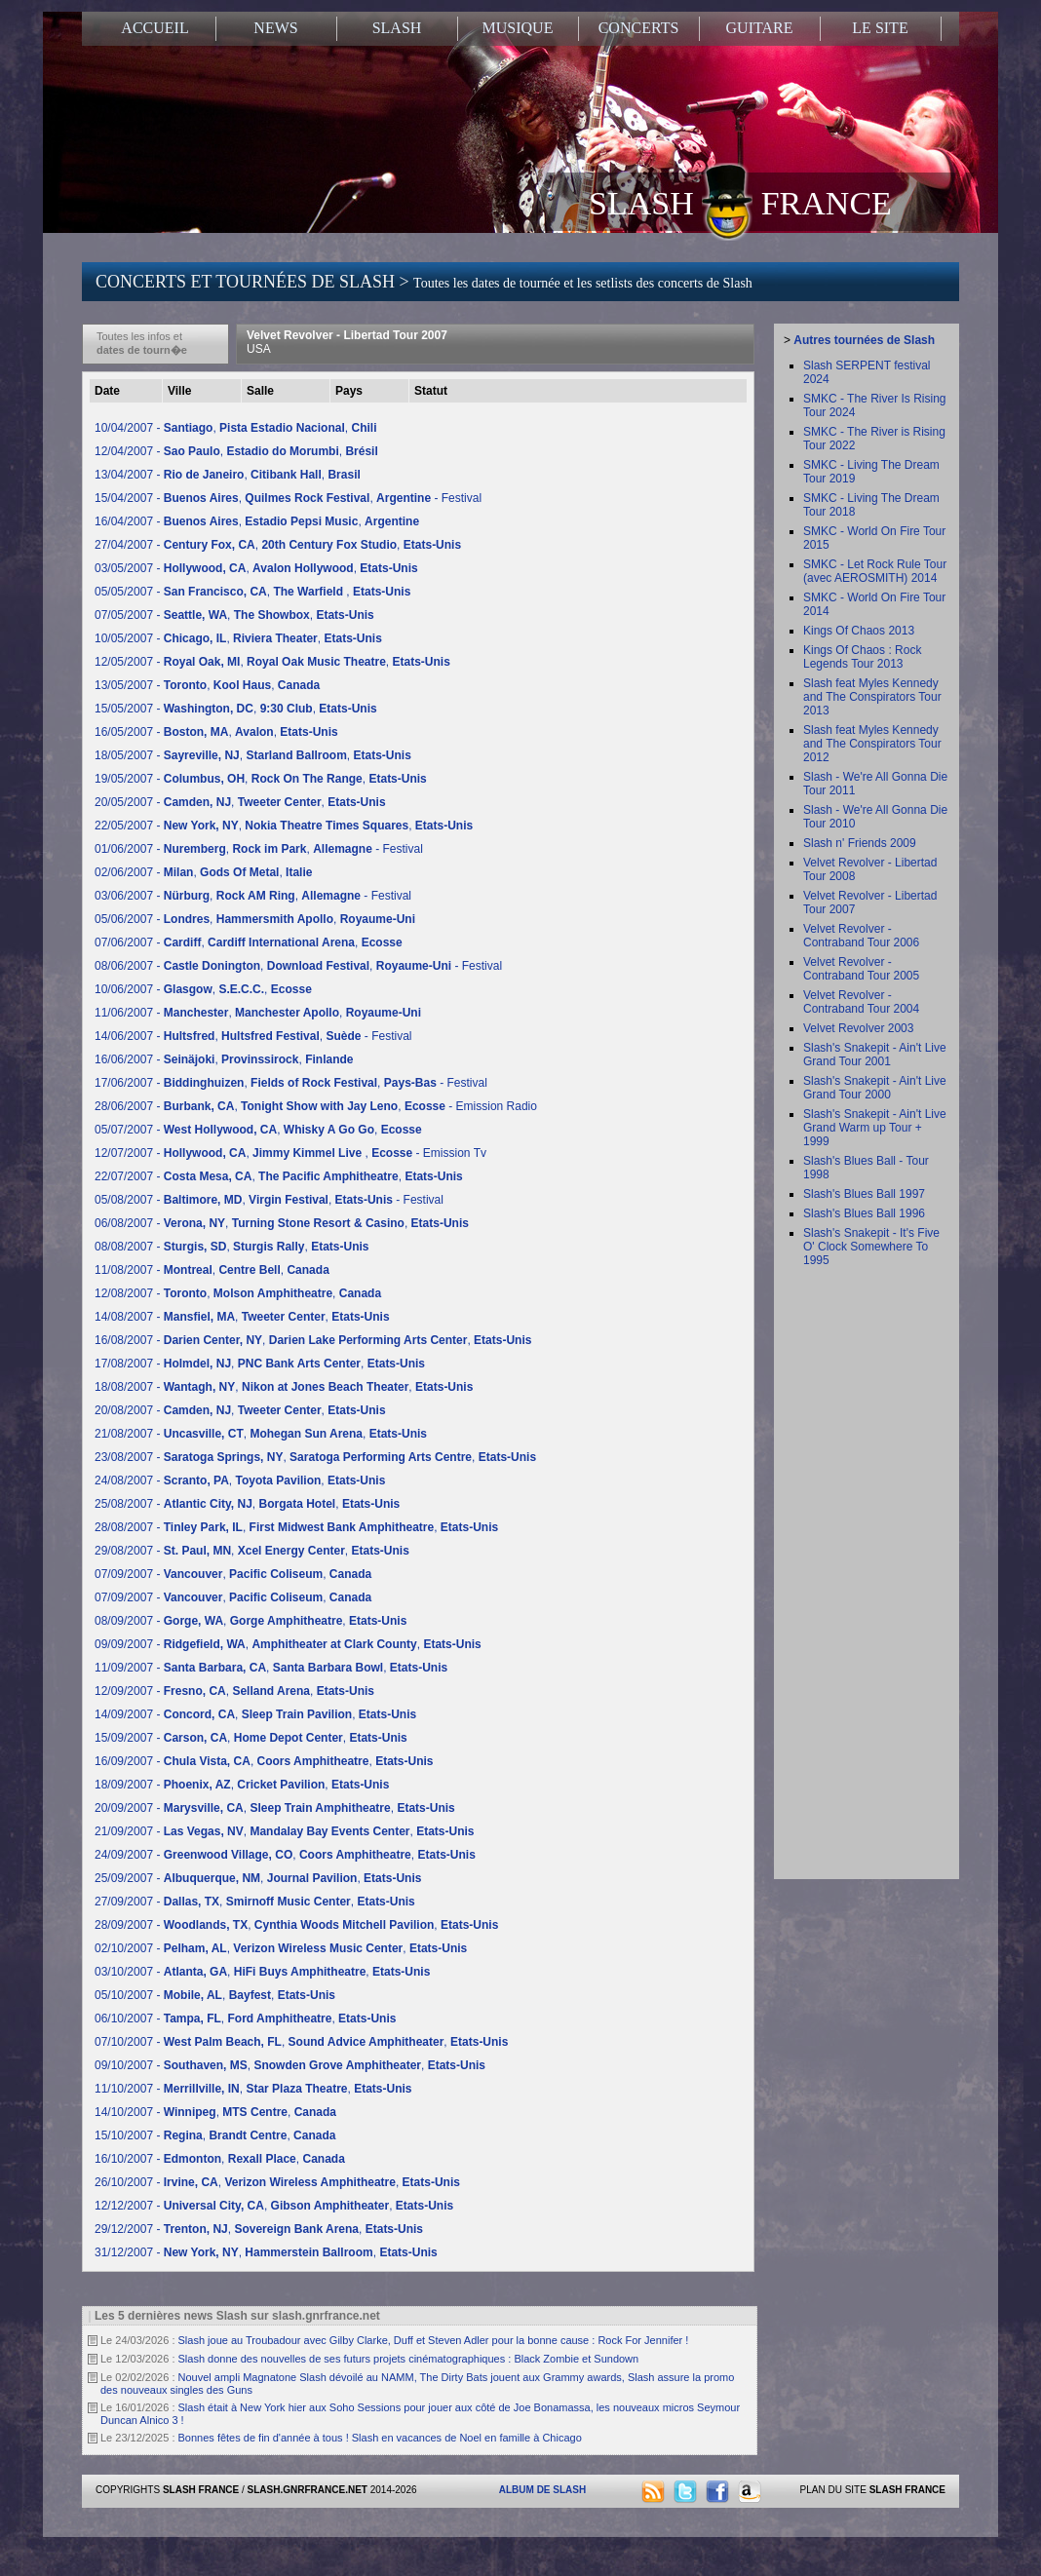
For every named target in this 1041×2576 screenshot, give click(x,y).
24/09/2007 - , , (285, 1855)
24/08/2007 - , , (240, 1480)
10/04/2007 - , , (235, 428)
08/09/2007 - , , (250, 1621)
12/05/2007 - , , (272, 662)
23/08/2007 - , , (315, 1457)
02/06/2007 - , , (203, 872)
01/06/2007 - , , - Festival (259, 849)
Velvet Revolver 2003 (858, 1028)
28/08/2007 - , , (296, 1527)
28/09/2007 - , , (296, 1925)
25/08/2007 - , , (247, 1504)
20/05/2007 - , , (240, 802)
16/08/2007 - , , (313, 1340)
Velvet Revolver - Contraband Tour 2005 (861, 968)
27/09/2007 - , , (255, 1901)
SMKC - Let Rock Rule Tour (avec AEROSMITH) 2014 (874, 571)
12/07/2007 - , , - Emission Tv (290, 1153)
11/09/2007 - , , (271, 1667)
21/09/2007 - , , (285, 1831)
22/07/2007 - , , (279, 1176)
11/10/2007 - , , (253, 2088)
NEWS (275, 27)
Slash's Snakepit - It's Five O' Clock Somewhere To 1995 (871, 1246)
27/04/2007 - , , (278, 545)
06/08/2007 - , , (282, 1223)
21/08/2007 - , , (261, 1434)
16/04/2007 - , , (257, 521)
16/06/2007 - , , (224, 1059)
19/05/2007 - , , (261, 779)
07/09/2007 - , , (233, 1574)
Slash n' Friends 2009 (859, 843)
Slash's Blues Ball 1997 (864, 1194)
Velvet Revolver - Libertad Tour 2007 (347, 342)
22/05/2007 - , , (284, 825)
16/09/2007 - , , (264, 1761)
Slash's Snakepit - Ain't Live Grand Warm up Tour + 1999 (874, 1127)
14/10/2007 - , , (215, 2112)
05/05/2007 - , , (252, 591)
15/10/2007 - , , (215, 2135)
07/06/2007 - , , (249, 942)
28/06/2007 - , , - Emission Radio (316, 1106)
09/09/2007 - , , (288, 1644)
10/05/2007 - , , (238, 638)
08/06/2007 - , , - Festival (298, 966)
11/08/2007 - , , (212, 1270)
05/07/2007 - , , (258, 1129)
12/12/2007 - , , (274, 2205)
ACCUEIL (154, 27)
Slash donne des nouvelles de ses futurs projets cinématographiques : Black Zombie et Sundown (408, 2359)
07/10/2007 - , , (301, 2042)
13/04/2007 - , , (228, 474)
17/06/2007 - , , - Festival (291, 1083)
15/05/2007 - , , (236, 708)
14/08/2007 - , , (242, 1317)
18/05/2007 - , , (253, 755)
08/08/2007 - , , (231, 1246)
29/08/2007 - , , (252, 1550)
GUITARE (759, 27)
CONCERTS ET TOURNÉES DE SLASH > (424, 281)
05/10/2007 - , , (215, 1995)
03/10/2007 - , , (262, 1972)
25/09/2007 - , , (258, 1878)
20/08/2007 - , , (240, 1410)
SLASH (397, 27)
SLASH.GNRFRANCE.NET (307, 2489)
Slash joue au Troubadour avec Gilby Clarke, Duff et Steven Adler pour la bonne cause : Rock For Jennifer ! (433, 2340)
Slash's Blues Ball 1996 (864, 1213)
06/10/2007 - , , (245, 2018)
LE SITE (879, 27)
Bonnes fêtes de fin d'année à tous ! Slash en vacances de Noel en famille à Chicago (380, 2437)
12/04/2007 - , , (236, 451)
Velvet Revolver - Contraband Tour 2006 (861, 935)
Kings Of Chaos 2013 (858, 630)
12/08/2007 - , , (238, 1293)
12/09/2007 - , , (234, 1691)
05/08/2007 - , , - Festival (269, 1200)
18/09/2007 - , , (242, 1784)
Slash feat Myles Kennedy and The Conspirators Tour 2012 (872, 743)
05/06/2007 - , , (255, 919)
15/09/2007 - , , (251, 1738)
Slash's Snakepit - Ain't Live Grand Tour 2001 (874, 1054)
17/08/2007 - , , (260, 1363)
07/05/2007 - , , (234, 615)
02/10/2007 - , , (281, 1948)
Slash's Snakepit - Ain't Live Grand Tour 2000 (874, 1087)
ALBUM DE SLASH (542, 2489)
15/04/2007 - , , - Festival (288, 498)
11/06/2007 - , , (258, 1012)
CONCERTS (638, 27)
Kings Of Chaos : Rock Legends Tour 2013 (862, 657)
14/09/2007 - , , (255, 1714)
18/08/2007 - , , (284, 1387)
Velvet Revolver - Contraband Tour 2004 (861, 1002)
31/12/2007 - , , (266, 2252)
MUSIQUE (518, 27)
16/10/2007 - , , (220, 2159)
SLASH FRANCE (740, 202)
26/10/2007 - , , (277, 2182)
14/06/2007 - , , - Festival (253, 1036)
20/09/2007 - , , (275, 1808)
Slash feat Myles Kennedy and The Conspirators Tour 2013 (872, 696)
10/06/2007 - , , (203, 989)
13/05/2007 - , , (207, 685)
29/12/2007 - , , (259, 2229)
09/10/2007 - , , (290, 2065)
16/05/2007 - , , (216, 732)
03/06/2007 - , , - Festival (253, 896)
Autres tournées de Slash (864, 340)
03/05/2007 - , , (256, 568)
